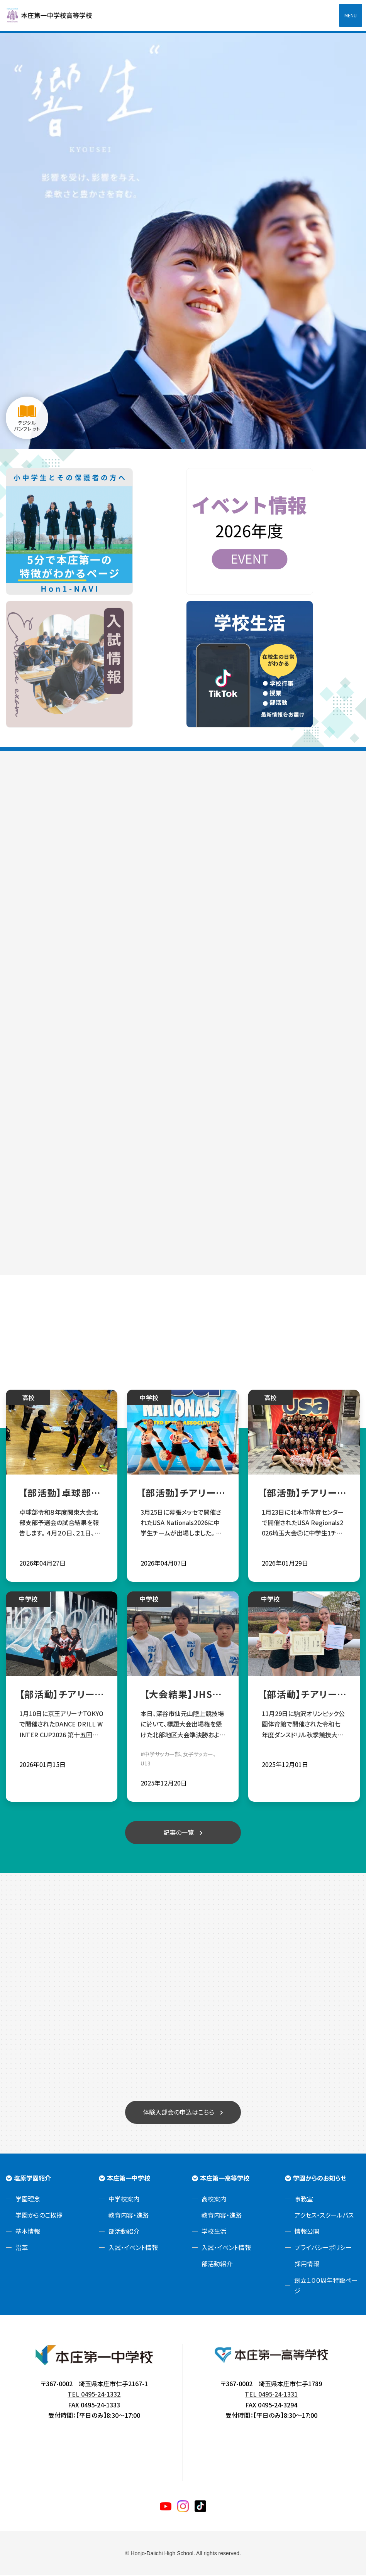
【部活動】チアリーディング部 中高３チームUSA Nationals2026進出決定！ (304, 1493)
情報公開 (307, 2231)
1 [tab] (183, 441)
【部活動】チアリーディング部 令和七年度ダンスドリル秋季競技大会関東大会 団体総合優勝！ (304, 1694)
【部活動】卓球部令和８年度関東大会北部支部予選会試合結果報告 (61, 1493)
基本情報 (27, 2231)
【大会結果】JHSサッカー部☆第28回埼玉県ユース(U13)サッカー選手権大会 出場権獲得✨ (183, 1694)
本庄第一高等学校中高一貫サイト (54, 15)
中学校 (149, 1397)
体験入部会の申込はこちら (178, 2112)
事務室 (304, 2199)
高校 (28, 1397)
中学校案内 (123, 2199)
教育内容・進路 (128, 2215)
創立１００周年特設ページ (326, 2286)
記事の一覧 (178, 1833)
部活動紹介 (123, 2231)
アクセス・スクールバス (324, 2215)
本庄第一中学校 (128, 2178)
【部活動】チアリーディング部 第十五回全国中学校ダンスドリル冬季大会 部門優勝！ (61, 1694)
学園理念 (27, 2199)
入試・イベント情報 (133, 2248)
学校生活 (214, 2231)
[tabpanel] (183, 240)
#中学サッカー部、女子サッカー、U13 (178, 1759)
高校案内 (214, 2199)
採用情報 (307, 2264)
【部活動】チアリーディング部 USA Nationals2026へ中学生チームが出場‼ (183, 1493)
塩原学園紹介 (32, 2178)
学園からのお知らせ (319, 2178)
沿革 (21, 2248)
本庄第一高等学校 (224, 2178)
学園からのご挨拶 (39, 2215)
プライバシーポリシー (323, 2248)
